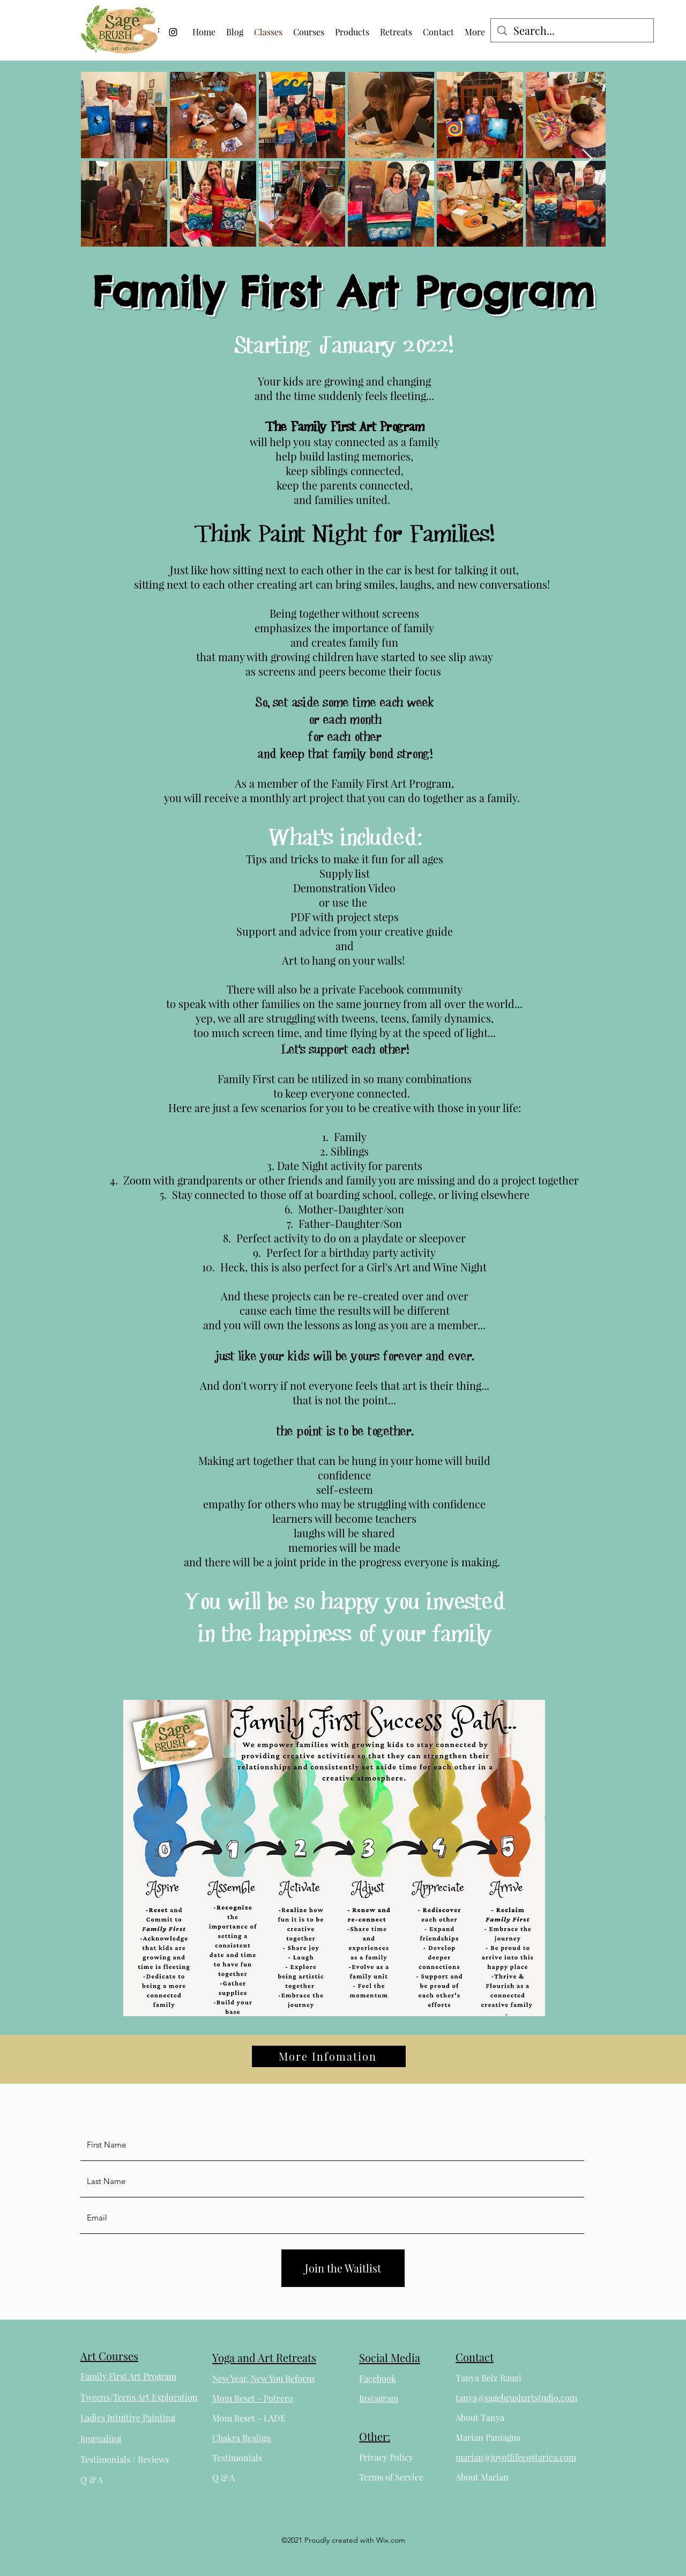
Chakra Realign (241, 2438)
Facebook (377, 2378)
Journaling (100, 2438)
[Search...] (572, 30)
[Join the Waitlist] (343, 2268)
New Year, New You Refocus (263, 2378)
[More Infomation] (329, 2056)
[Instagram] (173, 32)
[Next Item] (587, 159)
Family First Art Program (128, 2376)
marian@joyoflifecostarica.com (516, 2457)
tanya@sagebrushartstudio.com (516, 2397)
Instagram (378, 2398)
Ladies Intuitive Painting (127, 2417)
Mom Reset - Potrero (252, 2398)
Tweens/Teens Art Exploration (139, 2397)
